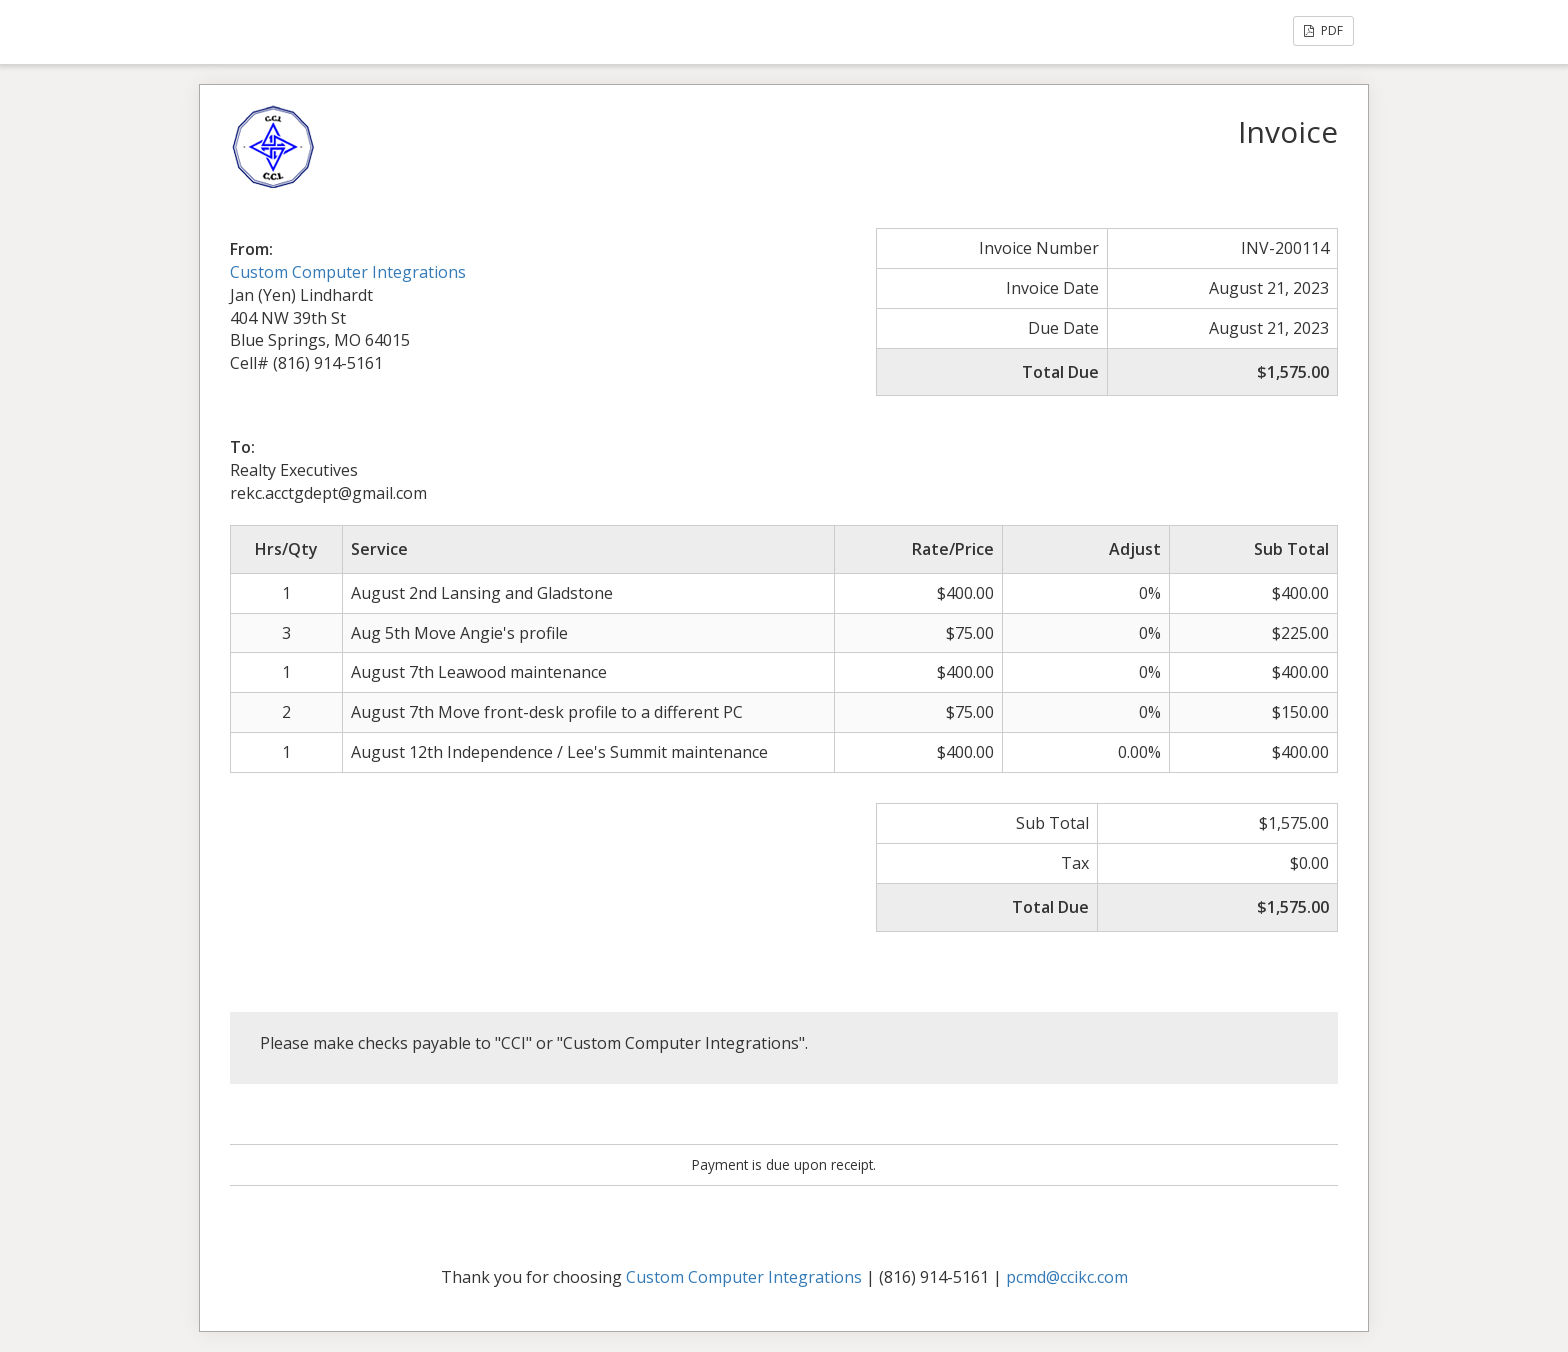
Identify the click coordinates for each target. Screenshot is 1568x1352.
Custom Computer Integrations (348, 272)
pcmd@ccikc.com (1067, 1277)
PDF (1323, 30)
